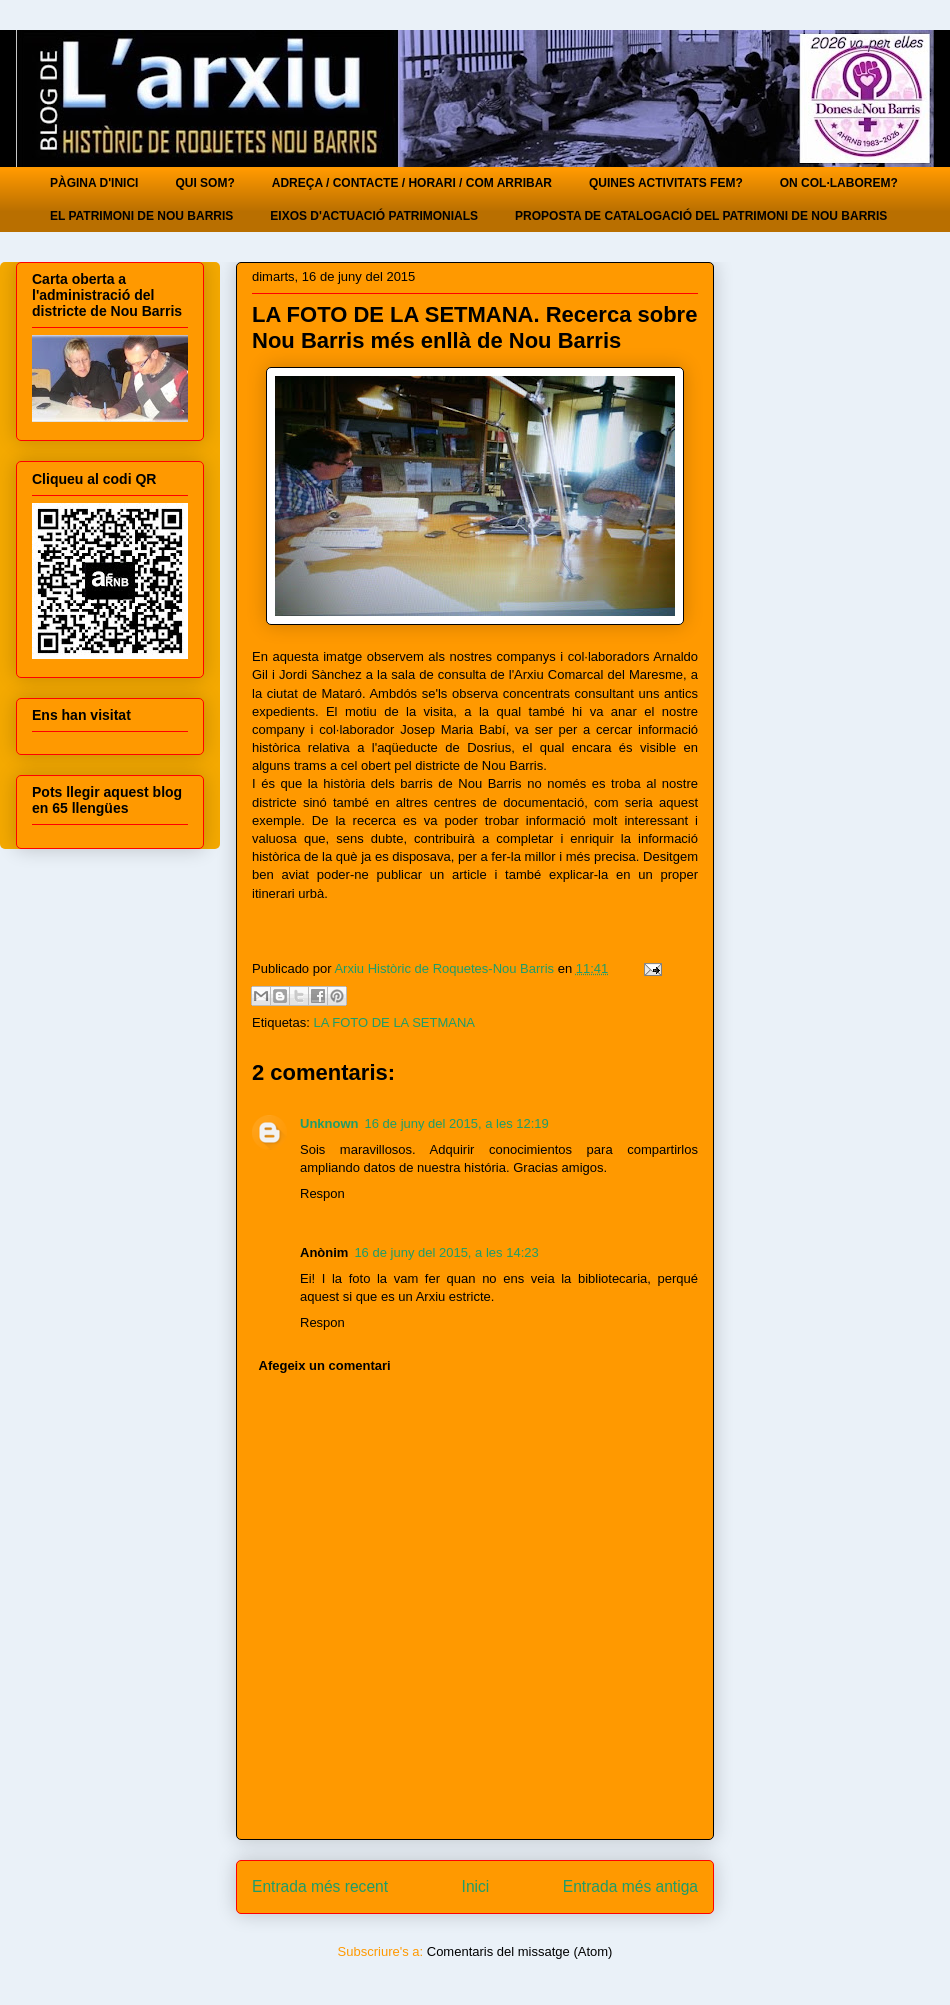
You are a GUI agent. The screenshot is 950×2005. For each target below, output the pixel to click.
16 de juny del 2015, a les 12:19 (457, 1123)
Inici (476, 1886)
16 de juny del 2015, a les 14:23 (446, 1252)
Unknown (329, 1123)
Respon (322, 1193)
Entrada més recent (320, 1886)
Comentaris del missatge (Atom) (520, 1951)
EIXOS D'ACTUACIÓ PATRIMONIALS (374, 216)
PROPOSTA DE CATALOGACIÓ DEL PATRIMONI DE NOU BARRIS (701, 216)
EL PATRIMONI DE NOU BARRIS (141, 216)
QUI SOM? (204, 183)
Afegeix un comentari (325, 1365)
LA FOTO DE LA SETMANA (394, 1022)
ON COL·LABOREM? (839, 183)
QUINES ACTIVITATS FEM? (666, 183)
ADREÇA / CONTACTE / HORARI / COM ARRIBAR (412, 183)
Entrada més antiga (630, 1886)
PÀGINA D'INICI (94, 183)
